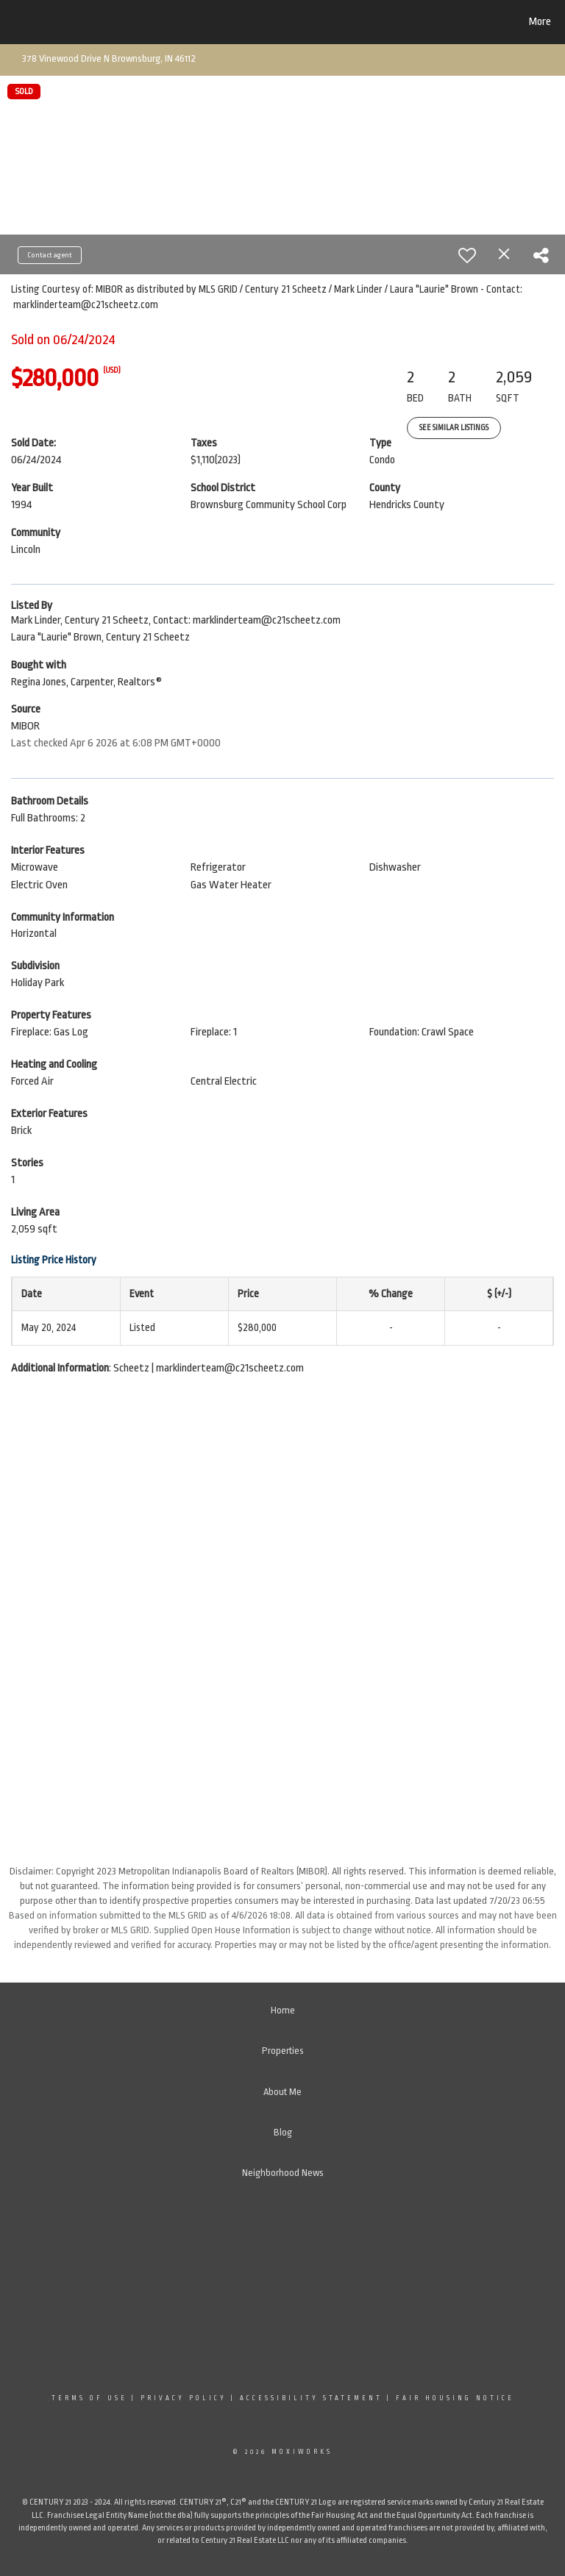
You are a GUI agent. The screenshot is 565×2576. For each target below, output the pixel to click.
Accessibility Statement (311, 2398)
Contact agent (49, 255)
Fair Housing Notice (455, 2398)
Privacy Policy (184, 2398)
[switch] (467, 255)
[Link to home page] (84, 22)
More (540, 21)
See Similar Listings (453, 428)
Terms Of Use (89, 2398)
